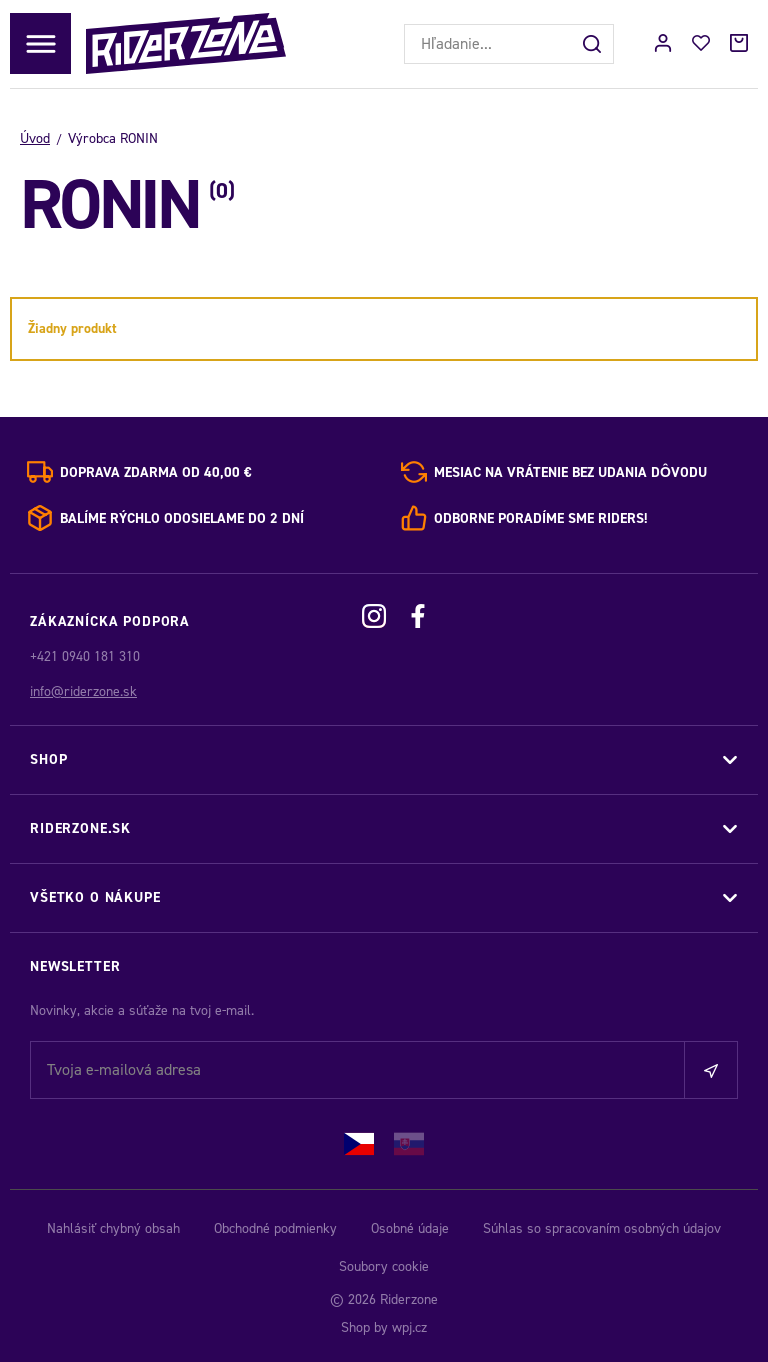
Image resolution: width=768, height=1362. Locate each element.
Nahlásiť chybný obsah (113, 1228)
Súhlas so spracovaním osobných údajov (602, 1228)
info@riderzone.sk (83, 691)
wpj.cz (409, 1327)
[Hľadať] (594, 44)
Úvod (35, 138)
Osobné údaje (410, 1228)
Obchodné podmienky (275, 1228)
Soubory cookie (384, 1266)
